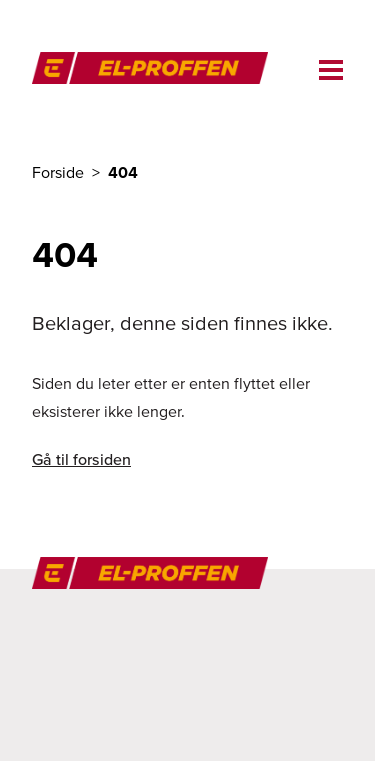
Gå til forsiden (81, 459)
